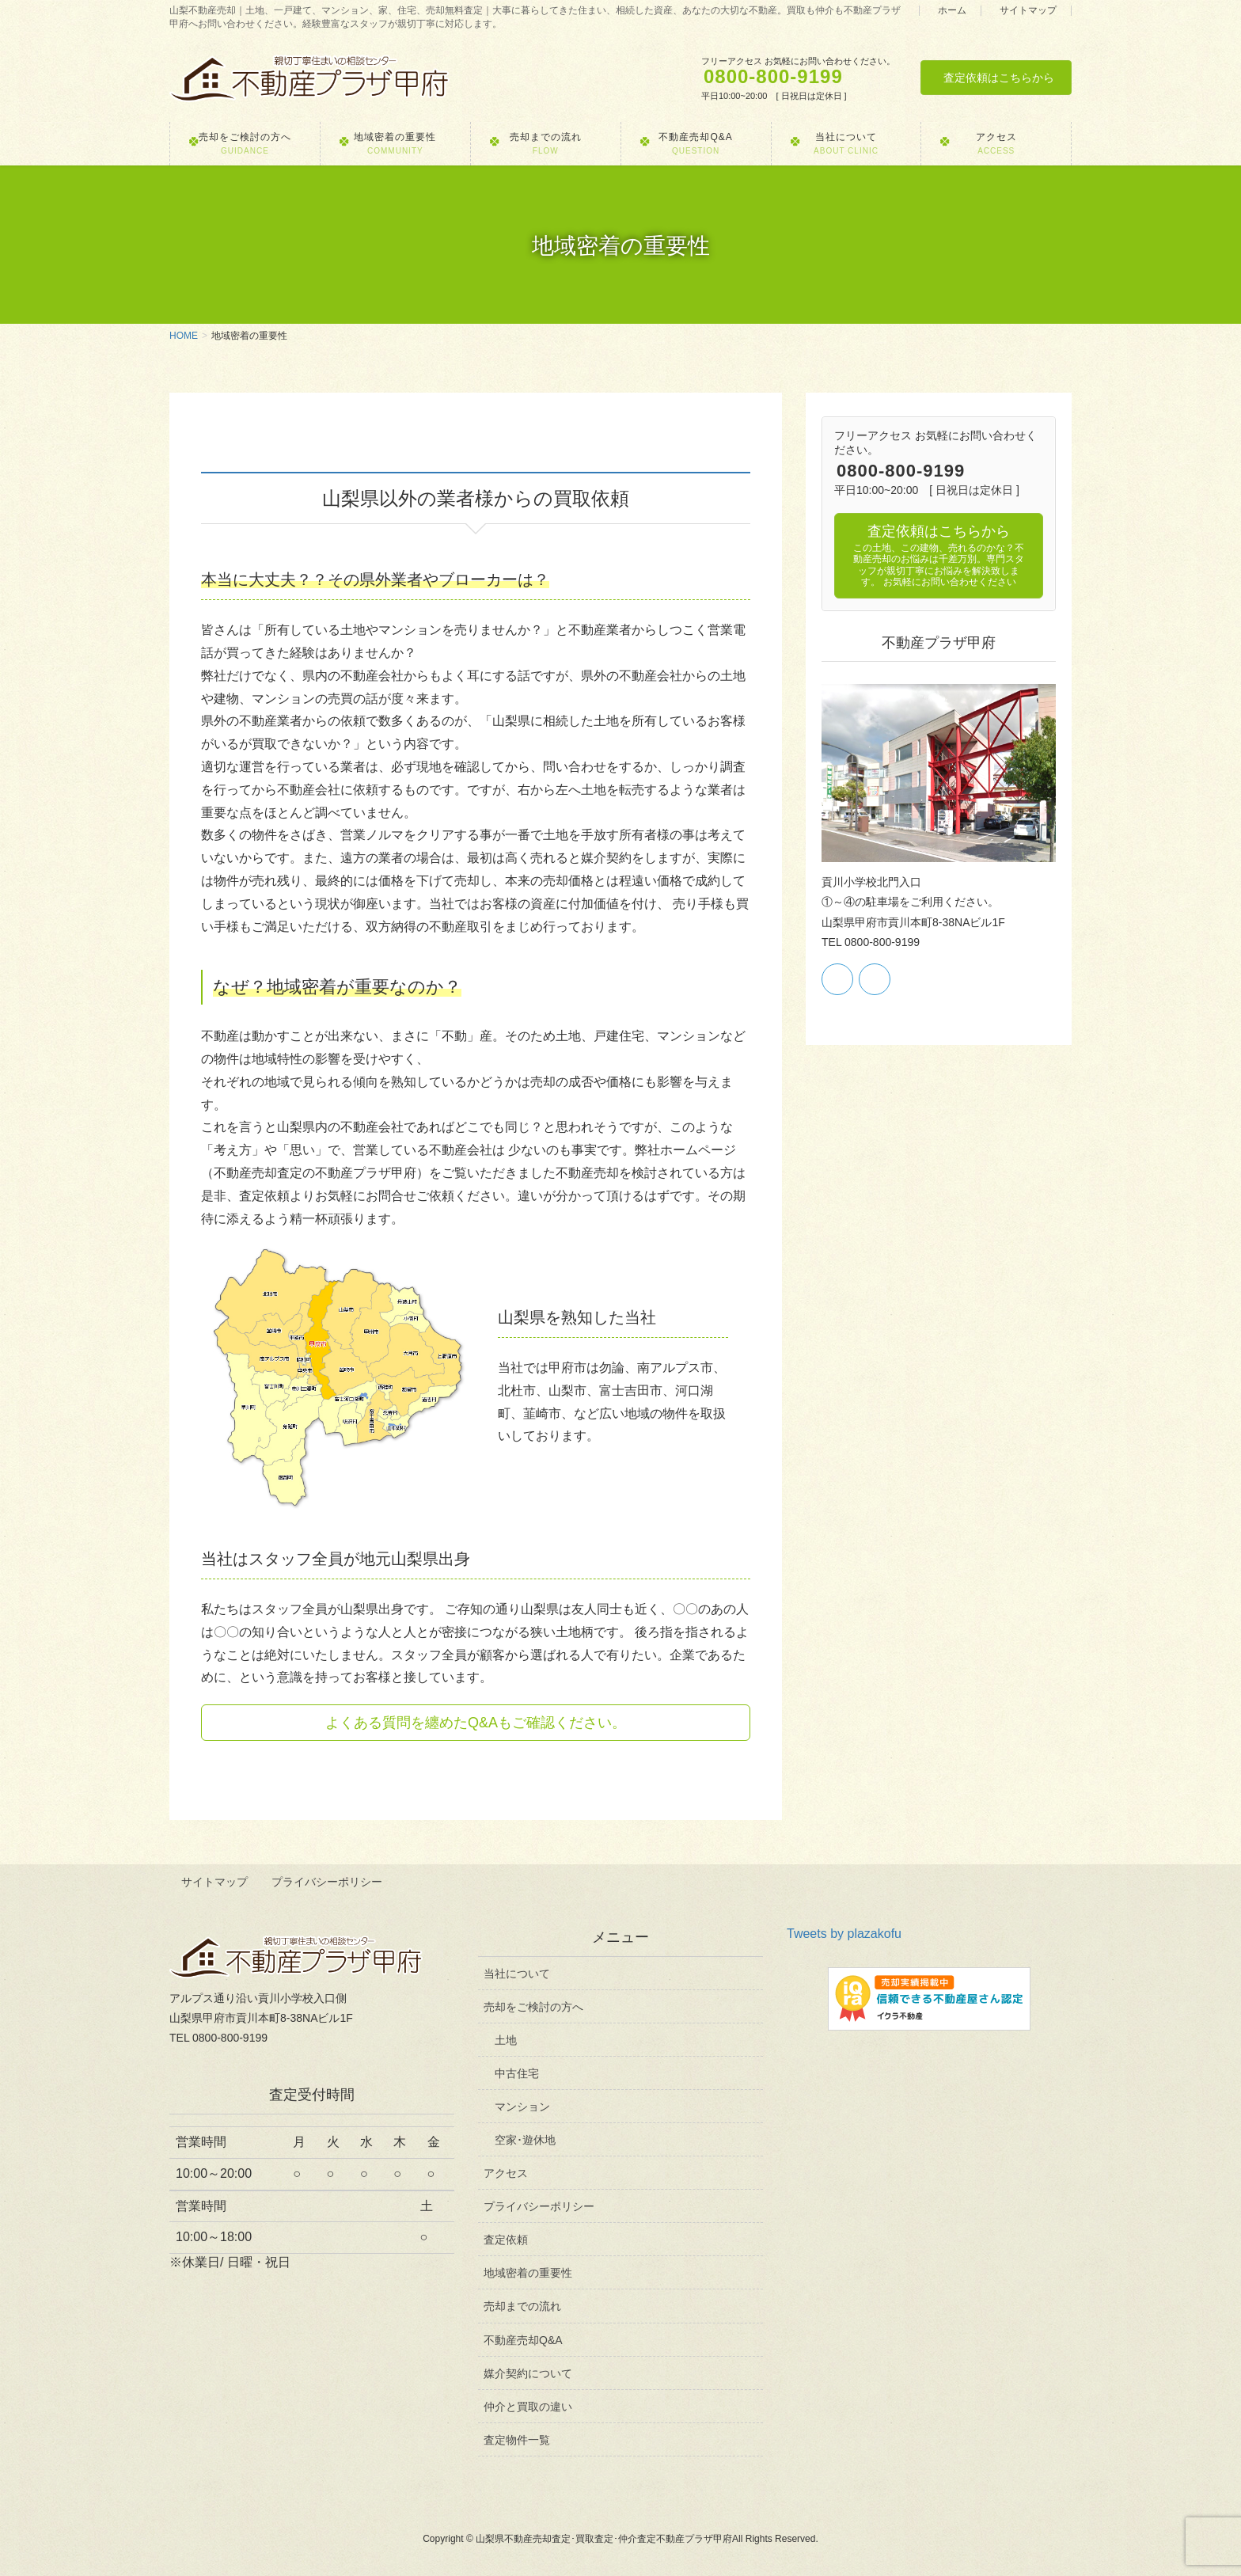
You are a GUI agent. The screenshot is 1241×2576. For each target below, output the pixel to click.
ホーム (952, 11)
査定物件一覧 (517, 2439)
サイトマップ (1028, 11)
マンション (522, 2105)
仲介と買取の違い (528, 2405)
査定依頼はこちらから (998, 77)
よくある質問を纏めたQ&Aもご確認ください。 (475, 1723)
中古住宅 (517, 2071)
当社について (517, 1972)
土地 (506, 2038)
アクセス (506, 2172)
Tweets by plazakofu (844, 1933)
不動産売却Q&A (523, 2338)
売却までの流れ (522, 2305)
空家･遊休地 (525, 2139)
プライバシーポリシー (328, 1881)
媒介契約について (528, 2371)
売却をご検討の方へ (533, 2005)
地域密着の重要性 (528, 2272)
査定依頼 (506, 2238)
